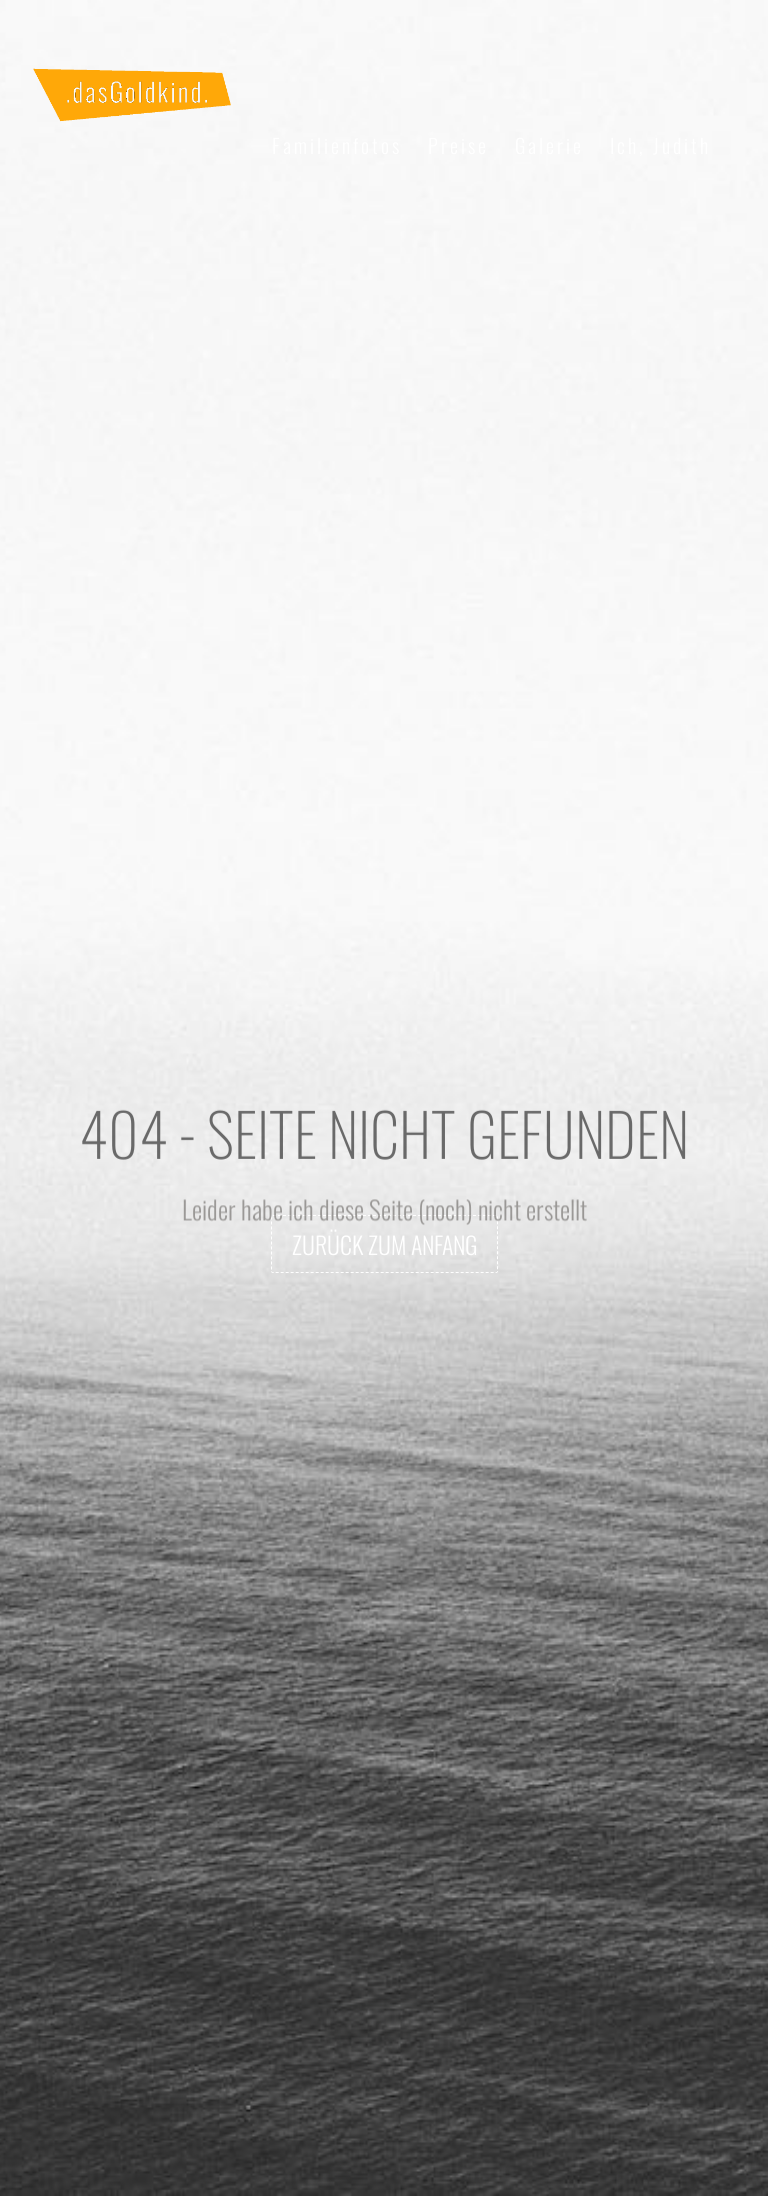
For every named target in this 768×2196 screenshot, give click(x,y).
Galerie (549, 145)
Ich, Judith (660, 145)
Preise (458, 145)
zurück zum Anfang (384, 1244)
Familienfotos (337, 145)
